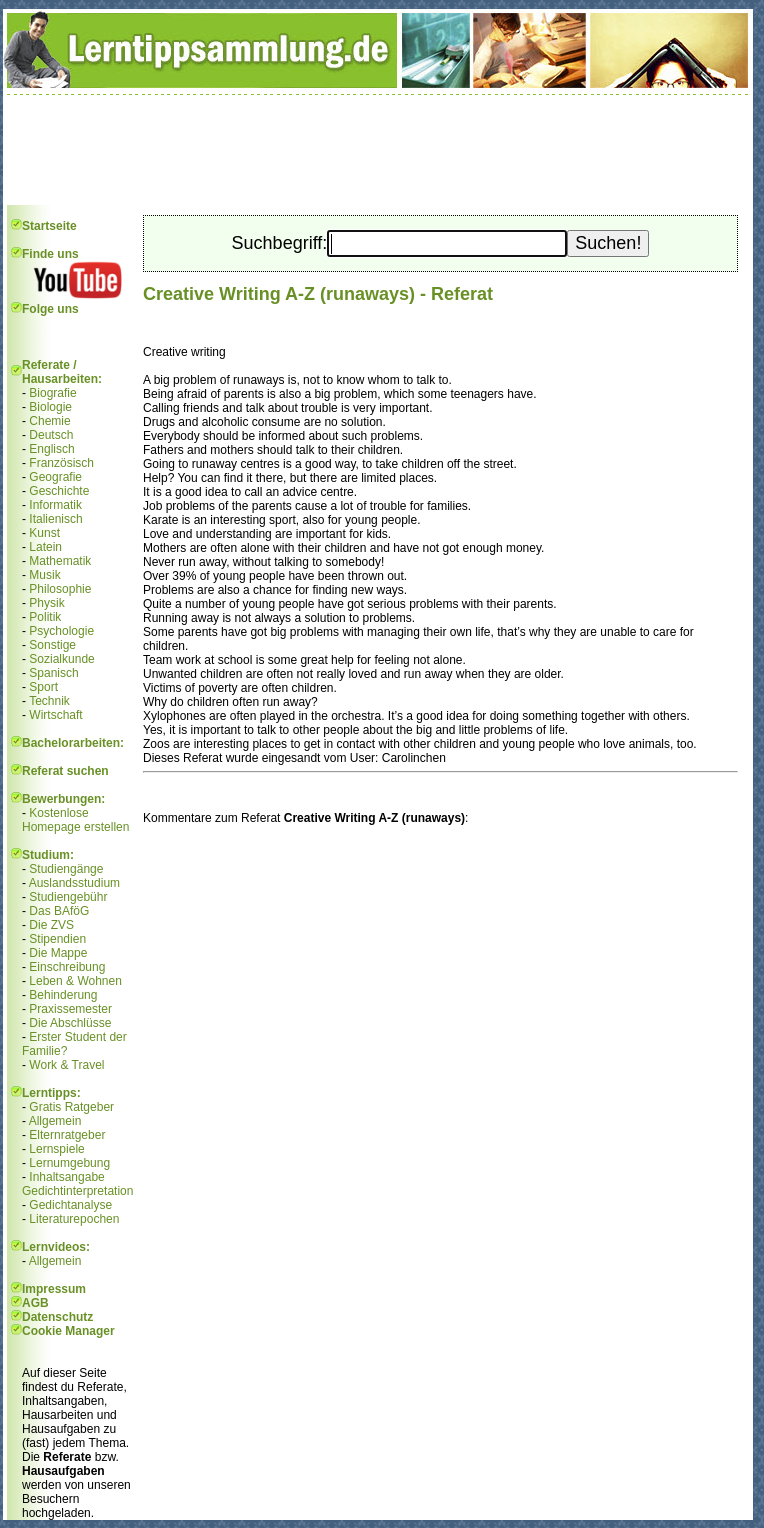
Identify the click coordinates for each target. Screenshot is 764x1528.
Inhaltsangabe (66, 1177)
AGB (35, 1303)
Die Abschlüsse (70, 1023)
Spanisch (53, 673)
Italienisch (55, 519)
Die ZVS (51, 925)
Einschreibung (67, 967)
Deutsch (51, 435)
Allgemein (55, 1121)
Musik (44, 575)
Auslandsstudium (74, 883)
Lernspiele (56, 1149)
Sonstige (52, 645)
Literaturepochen (74, 1219)
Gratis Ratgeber (71, 1107)
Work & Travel (66, 1065)
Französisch (61, 463)
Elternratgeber (67, 1135)
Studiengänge (66, 869)
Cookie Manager (68, 1331)
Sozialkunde (61, 659)
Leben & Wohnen (75, 981)
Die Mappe (58, 953)
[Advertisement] (378, 150)
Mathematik (60, 561)
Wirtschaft (55, 715)
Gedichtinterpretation (77, 1191)
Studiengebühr (68, 897)
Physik (46, 603)
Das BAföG (59, 911)
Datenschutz (57, 1317)
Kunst (44, 533)
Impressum (54, 1289)
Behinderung (63, 995)
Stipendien (57, 939)
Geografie (55, 477)
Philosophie (60, 589)
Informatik (55, 505)
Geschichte (59, 491)
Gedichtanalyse (70, 1205)
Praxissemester (70, 1009)
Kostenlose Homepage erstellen (75, 820)
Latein (45, 547)
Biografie (52, 393)
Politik (45, 617)
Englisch (51, 449)
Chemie (49, 421)
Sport (43, 687)
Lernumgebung (69, 1163)
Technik (49, 701)
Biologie (50, 407)
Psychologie (61, 631)
